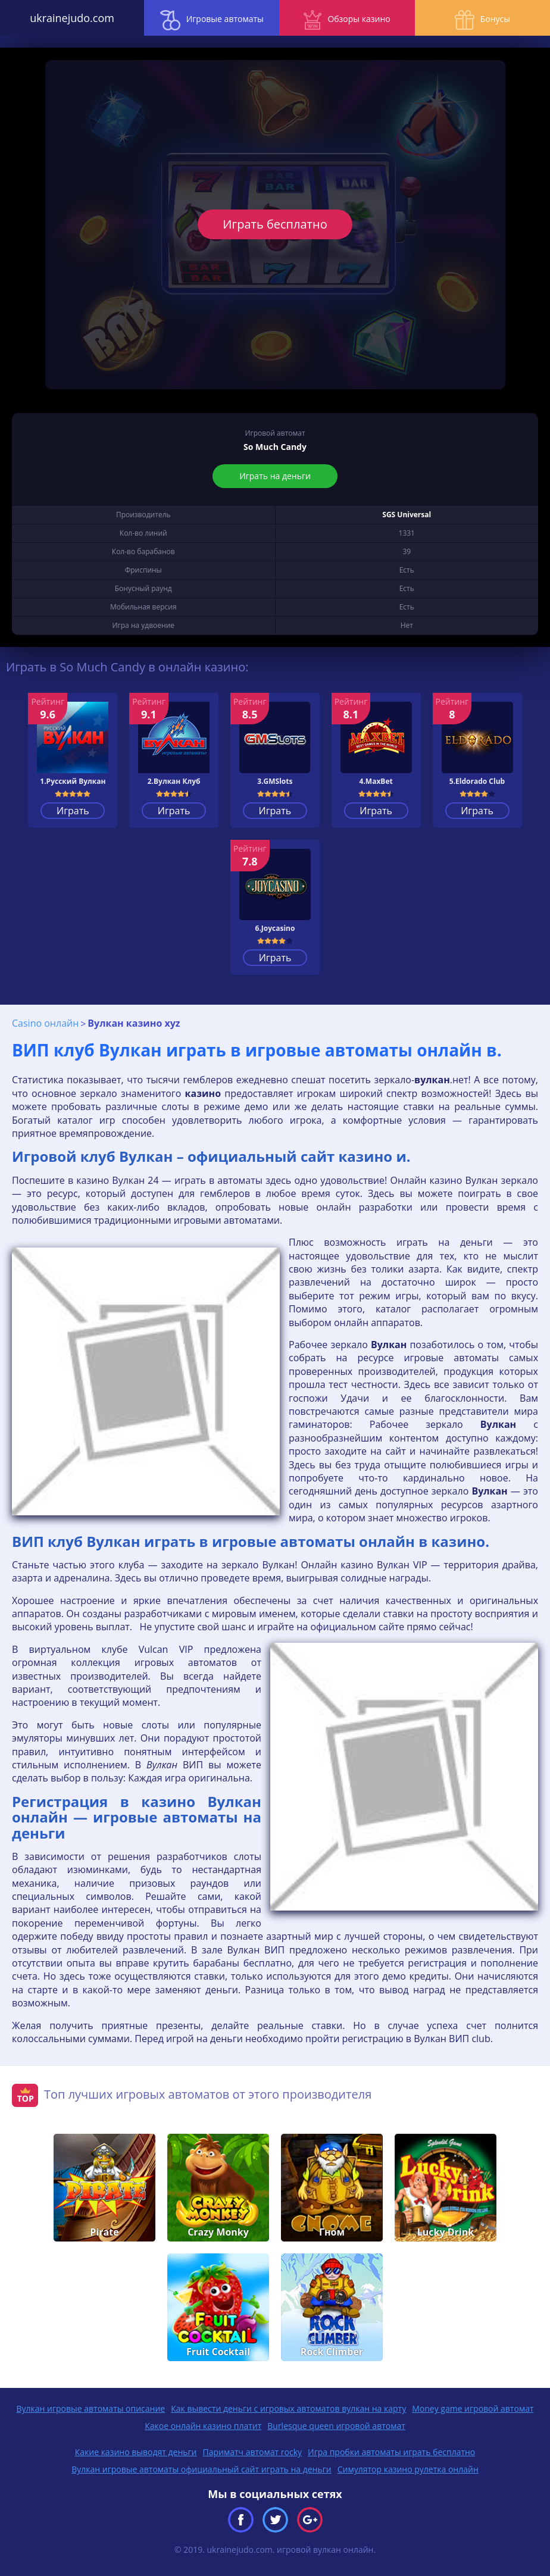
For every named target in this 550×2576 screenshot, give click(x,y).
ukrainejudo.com (69, 18)
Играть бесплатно (275, 224)
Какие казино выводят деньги (136, 2452)
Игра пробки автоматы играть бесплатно (391, 2452)
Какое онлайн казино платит (203, 2425)
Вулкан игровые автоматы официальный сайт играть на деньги (201, 2469)
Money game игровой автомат (472, 2408)
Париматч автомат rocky (252, 2452)
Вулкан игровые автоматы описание (90, 2408)
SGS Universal (406, 514)
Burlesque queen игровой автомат (336, 2425)
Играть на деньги (275, 476)
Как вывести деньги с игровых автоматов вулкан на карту (288, 2408)
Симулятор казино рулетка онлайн (408, 2469)
